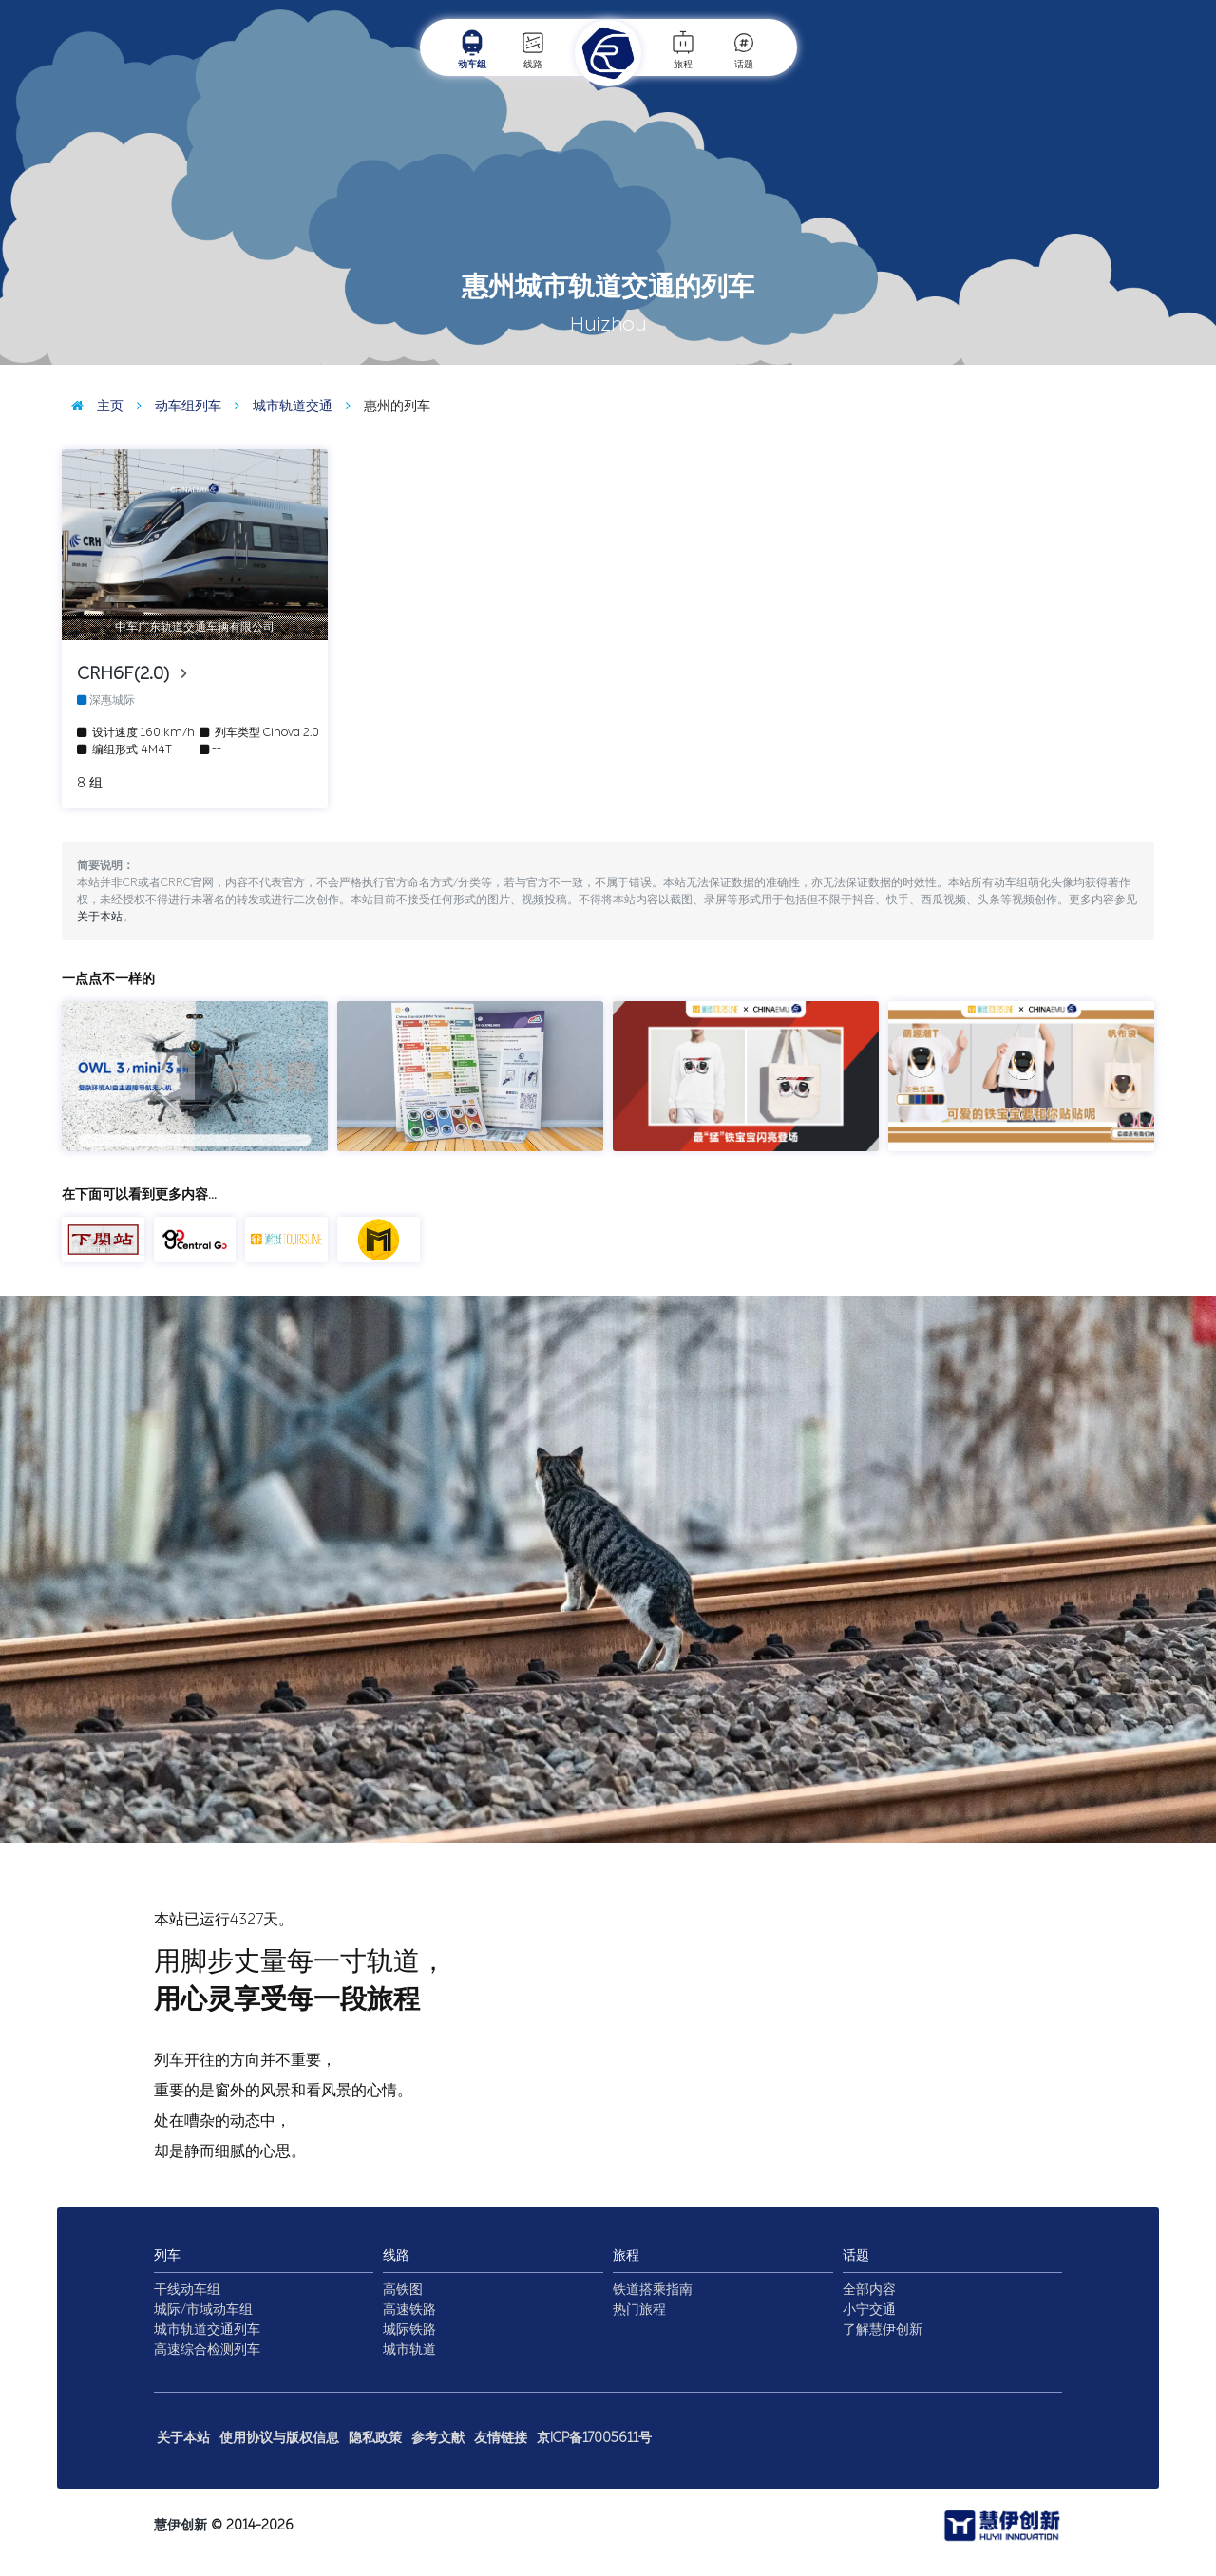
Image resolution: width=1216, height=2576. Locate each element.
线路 (533, 49)
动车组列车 (174, 406)
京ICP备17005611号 (594, 2438)
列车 (167, 2255)
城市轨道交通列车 (207, 2329)
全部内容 (869, 2290)
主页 (93, 406)
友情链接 (500, 2438)
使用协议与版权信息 (279, 2438)
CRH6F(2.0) (128, 673)
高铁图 (403, 2290)
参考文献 (438, 2438)
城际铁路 (409, 2329)
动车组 (472, 49)
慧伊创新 (180, 2525)
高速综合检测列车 (207, 2349)
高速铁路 (409, 2309)
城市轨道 (409, 2349)
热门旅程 (639, 2309)
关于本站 (100, 916)
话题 (744, 49)
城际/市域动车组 (203, 2309)
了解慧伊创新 (882, 2329)
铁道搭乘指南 (653, 2290)
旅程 (683, 49)
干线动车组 (187, 2290)
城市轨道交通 (278, 406)
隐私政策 (375, 2438)
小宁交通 (869, 2309)
